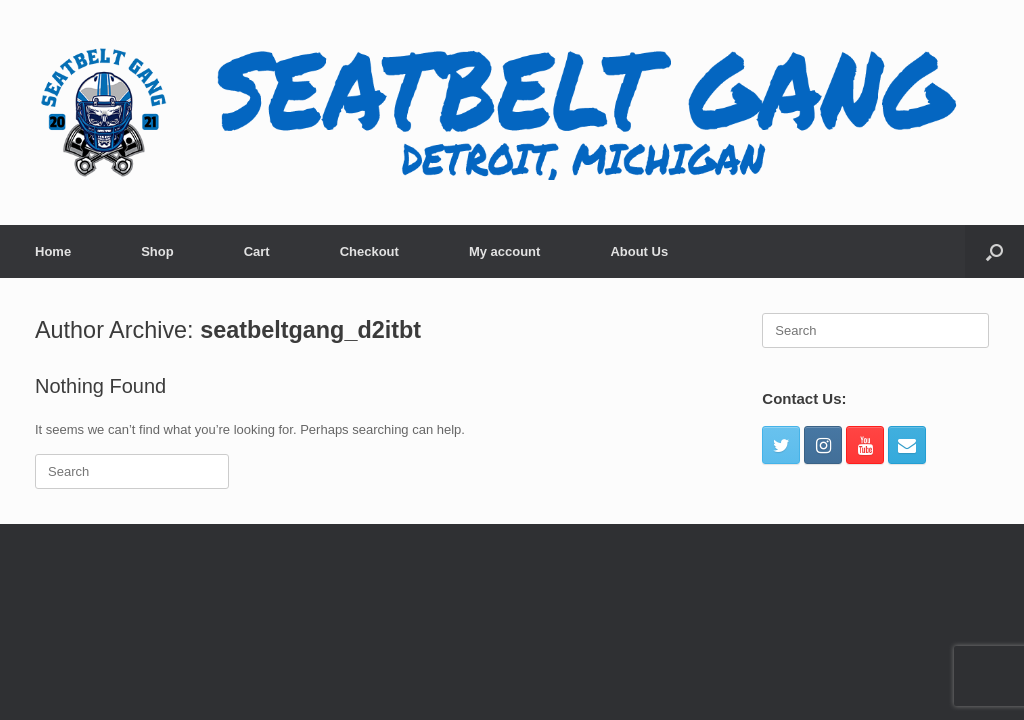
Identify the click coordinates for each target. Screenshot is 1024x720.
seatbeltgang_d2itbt (310, 330)
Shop (157, 251)
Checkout (369, 251)
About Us (639, 251)
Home (53, 251)
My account (505, 251)
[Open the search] (994, 251)
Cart (257, 251)
